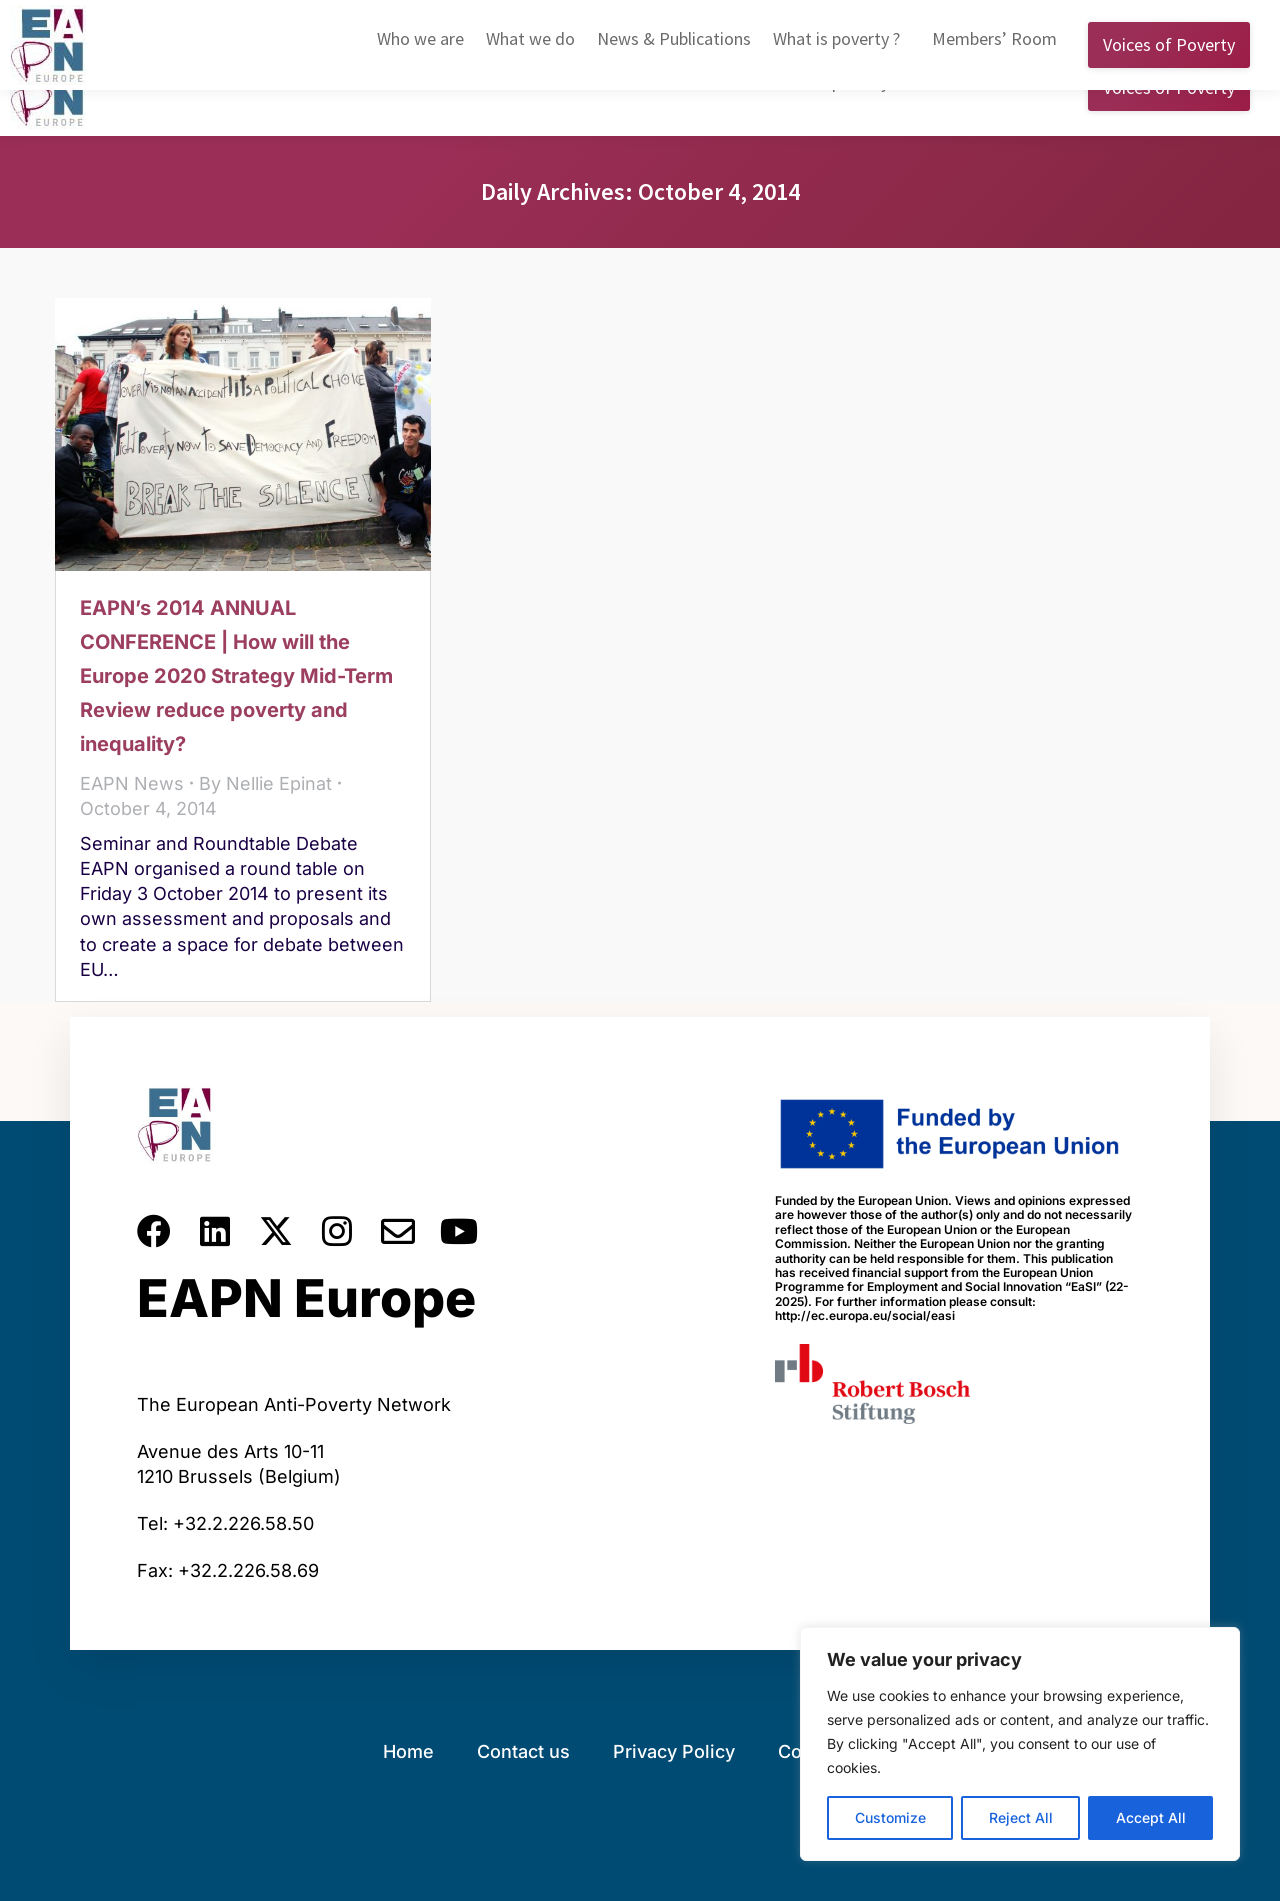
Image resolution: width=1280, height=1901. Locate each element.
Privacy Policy (674, 1751)
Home (408, 1751)
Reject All (1021, 1817)
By (265, 783)
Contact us (523, 1751)
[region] (1020, 1744)
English (927, 19)
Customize (890, 1817)
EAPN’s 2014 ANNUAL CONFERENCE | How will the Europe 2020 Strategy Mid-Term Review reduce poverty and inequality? (236, 676)
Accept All (1151, 1817)
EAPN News (132, 783)
